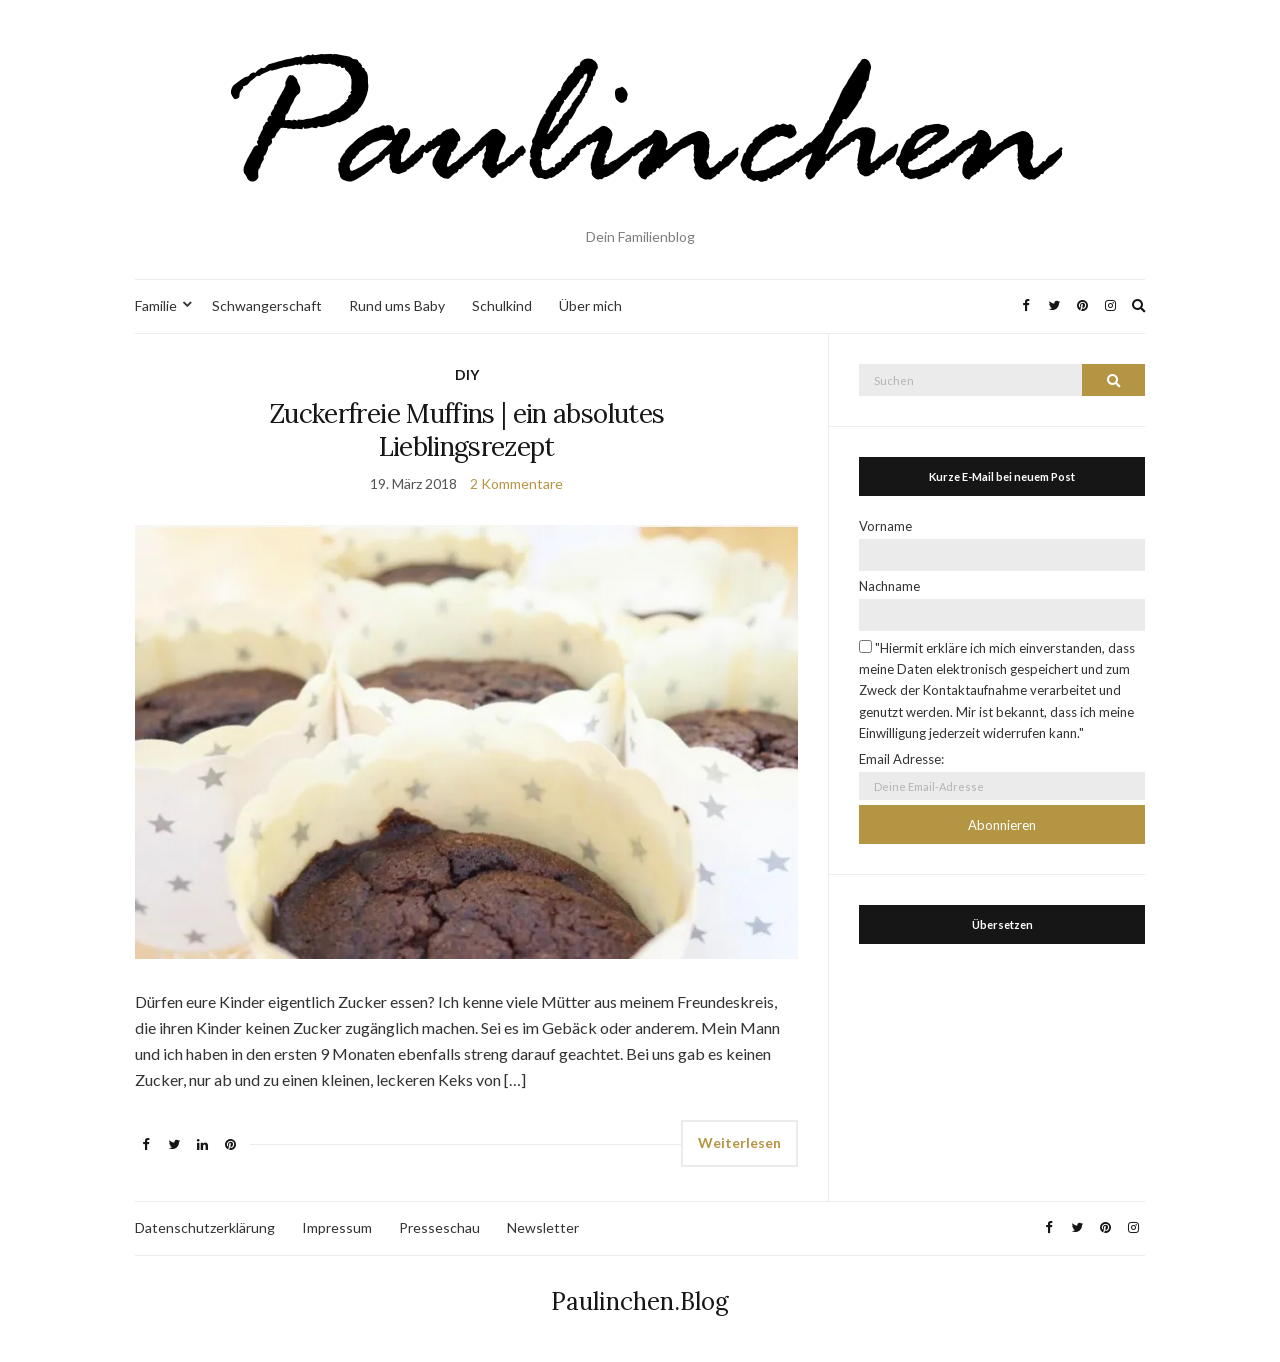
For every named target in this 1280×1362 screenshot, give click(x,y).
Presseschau (439, 1227)
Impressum (337, 1227)
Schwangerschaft (267, 305)
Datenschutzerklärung (205, 1227)
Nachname (889, 586)
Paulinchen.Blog (640, 1301)
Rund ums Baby (397, 305)
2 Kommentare (516, 483)
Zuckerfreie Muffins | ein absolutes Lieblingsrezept (466, 430)
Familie (156, 305)
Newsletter (543, 1227)
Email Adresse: (901, 759)
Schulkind (502, 305)
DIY (467, 374)
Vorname (885, 526)
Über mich (590, 305)
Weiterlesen (739, 1142)
